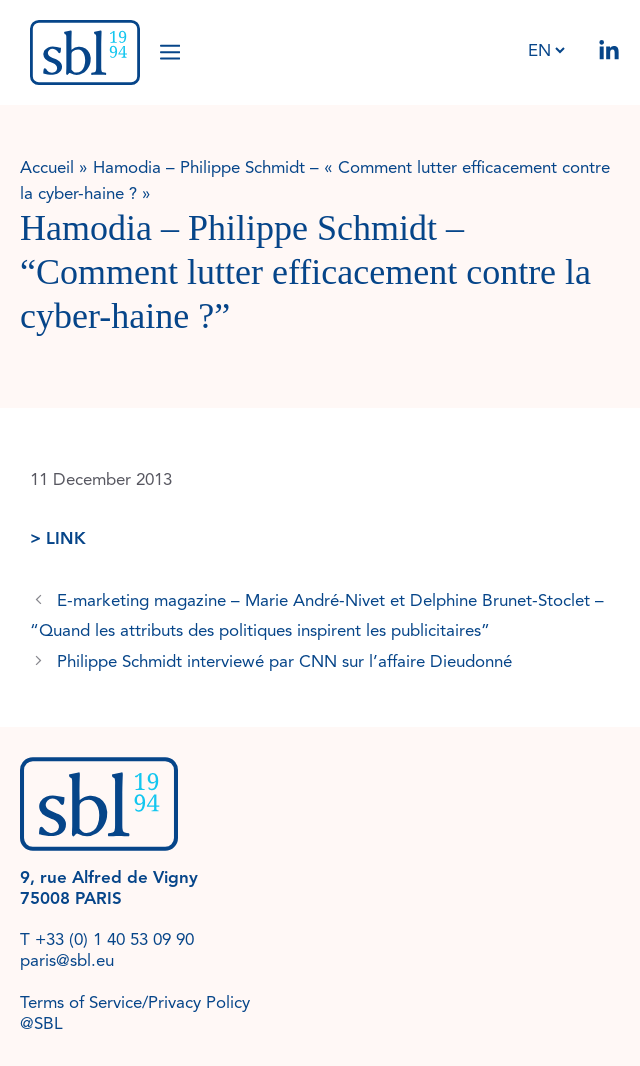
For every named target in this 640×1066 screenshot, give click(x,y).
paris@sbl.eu (67, 960)
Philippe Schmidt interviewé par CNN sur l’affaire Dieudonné (284, 661)
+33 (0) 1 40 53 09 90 (114, 939)
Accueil (47, 167)
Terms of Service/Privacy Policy (135, 1002)
